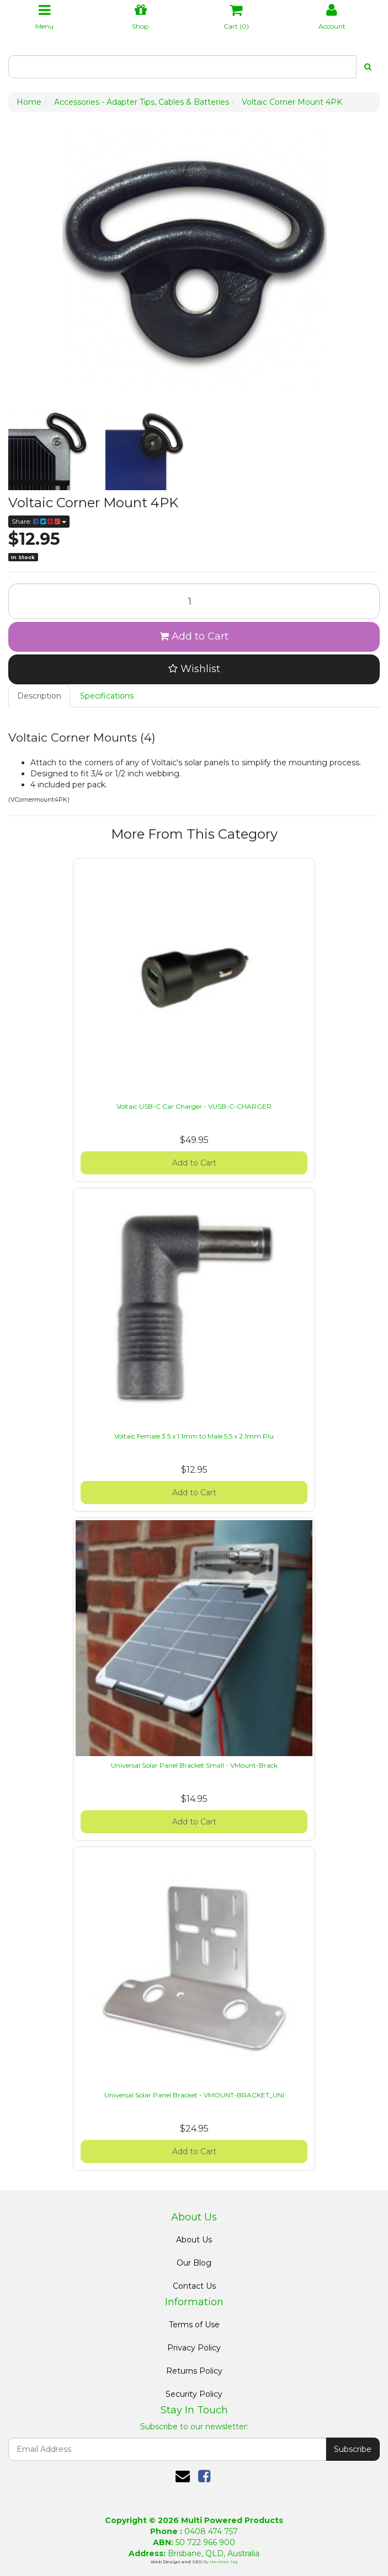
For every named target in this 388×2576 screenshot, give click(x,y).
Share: (39, 521)
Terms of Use (194, 2325)
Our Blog (194, 2263)
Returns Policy (194, 2371)
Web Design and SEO (177, 2561)
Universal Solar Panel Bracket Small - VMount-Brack (194, 1765)
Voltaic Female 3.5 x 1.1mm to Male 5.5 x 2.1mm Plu (194, 1436)
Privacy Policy (194, 2348)
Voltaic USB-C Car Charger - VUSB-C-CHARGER (194, 1106)
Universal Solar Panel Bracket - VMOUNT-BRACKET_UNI (194, 2095)
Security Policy (194, 2394)
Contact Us (194, 2286)
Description (39, 696)
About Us (194, 2240)
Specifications (107, 696)
